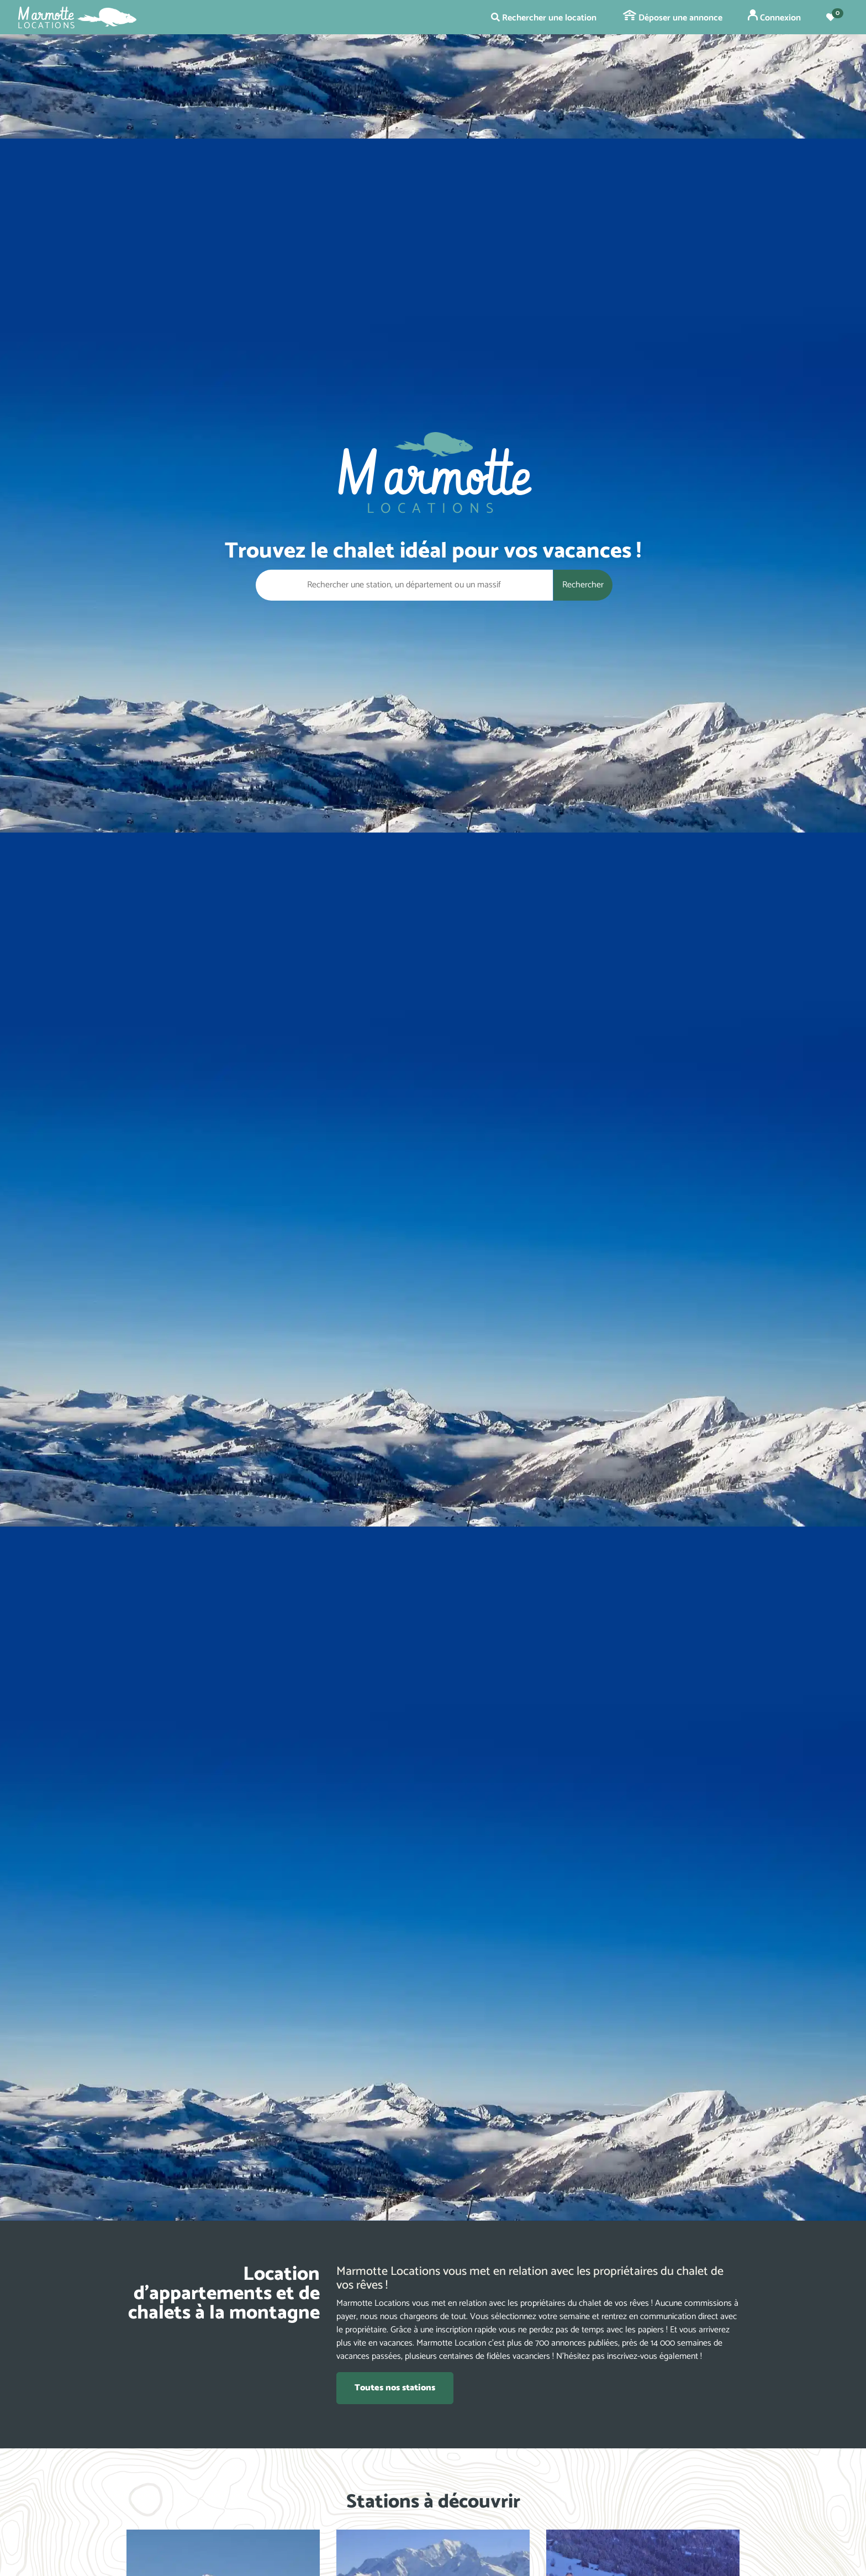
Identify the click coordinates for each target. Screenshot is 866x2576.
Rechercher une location (543, 17)
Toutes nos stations (395, 2387)
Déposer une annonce (672, 17)
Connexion (774, 17)
